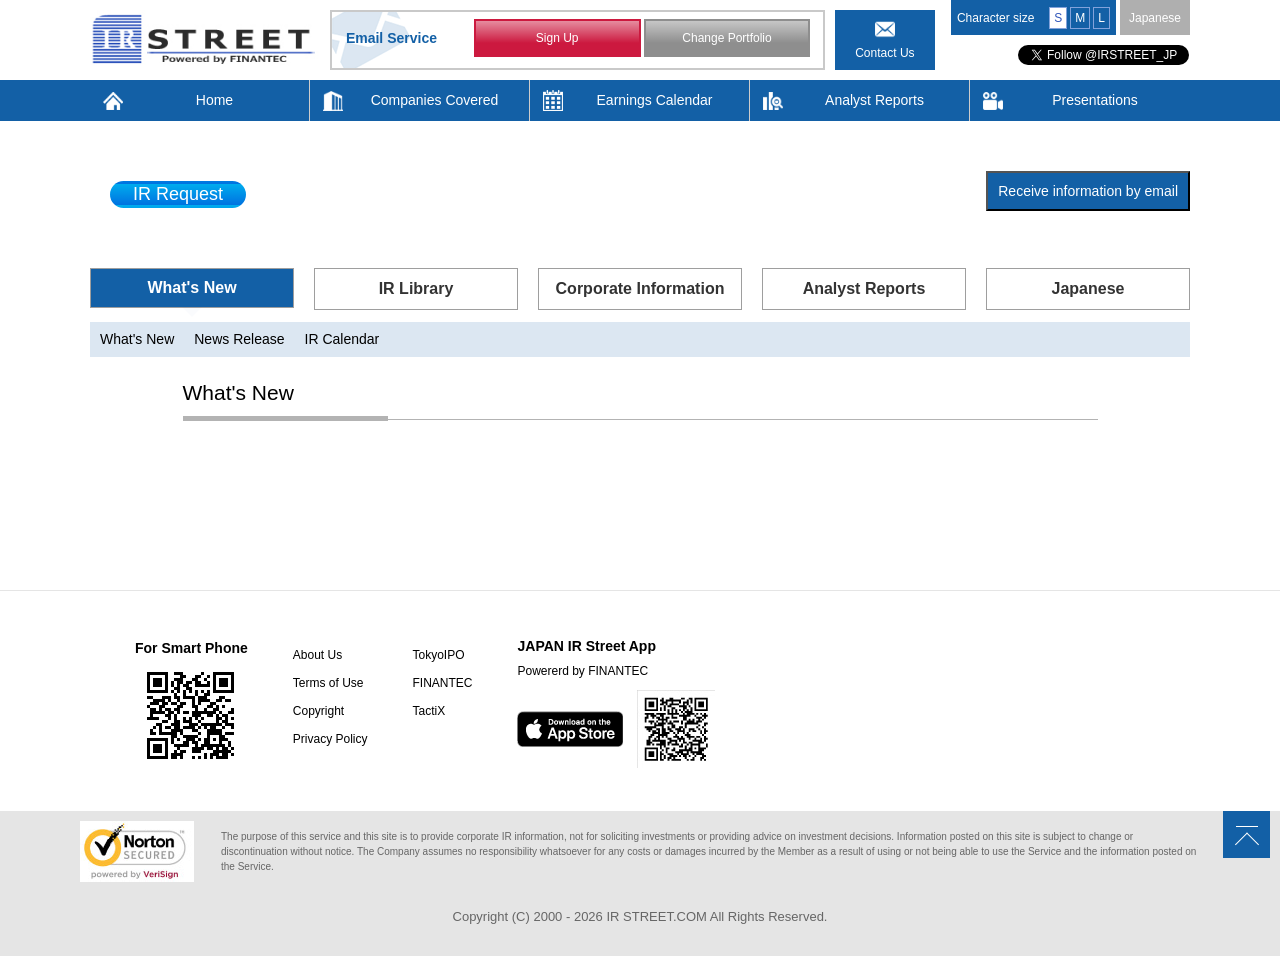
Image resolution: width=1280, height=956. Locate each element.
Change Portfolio (726, 38)
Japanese (1155, 18)
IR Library (416, 288)
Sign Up (557, 38)
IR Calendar (342, 339)
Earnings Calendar (655, 100)
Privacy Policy (330, 739)
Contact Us (884, 53)
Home (214, 100)
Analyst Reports (874, 100)
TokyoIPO (438, 655)
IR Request (178, 194)
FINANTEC (442, 683)
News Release (239, 339)
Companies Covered (435, 100)
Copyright (318, 711)
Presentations (1095, 100)
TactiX (428, 711)
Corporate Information (640, 288)
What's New (191, 287)
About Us (317, 655)
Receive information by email (1088, 191)
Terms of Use (328, 683)
